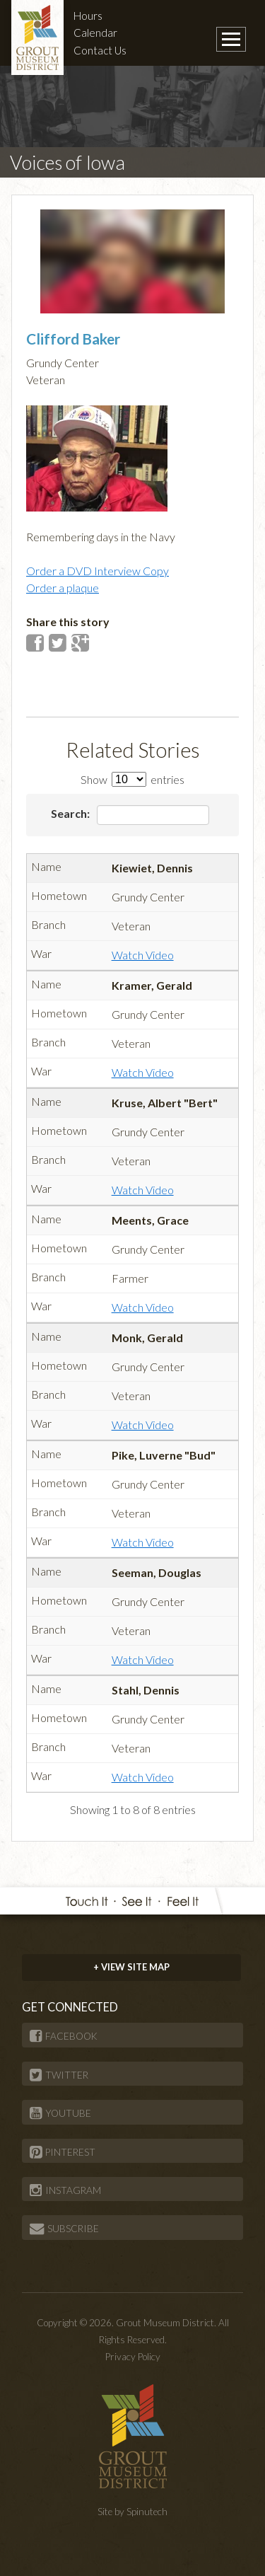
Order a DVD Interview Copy (97, 570)
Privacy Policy (132, 2356)
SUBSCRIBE (64, 2229)
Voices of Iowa (67, 162)
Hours (87, 15)
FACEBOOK (64, 2036)
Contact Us (99, 50)
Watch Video (143, 954)
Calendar (95, 32)
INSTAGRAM (65, 2190)
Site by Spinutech (132, 2511)
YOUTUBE (60, 2113)
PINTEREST (62, 2152)
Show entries (132, 779)
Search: (130, 815)
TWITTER (59, 2075)
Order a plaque (62, 587)
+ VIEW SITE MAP (131, 1967)
